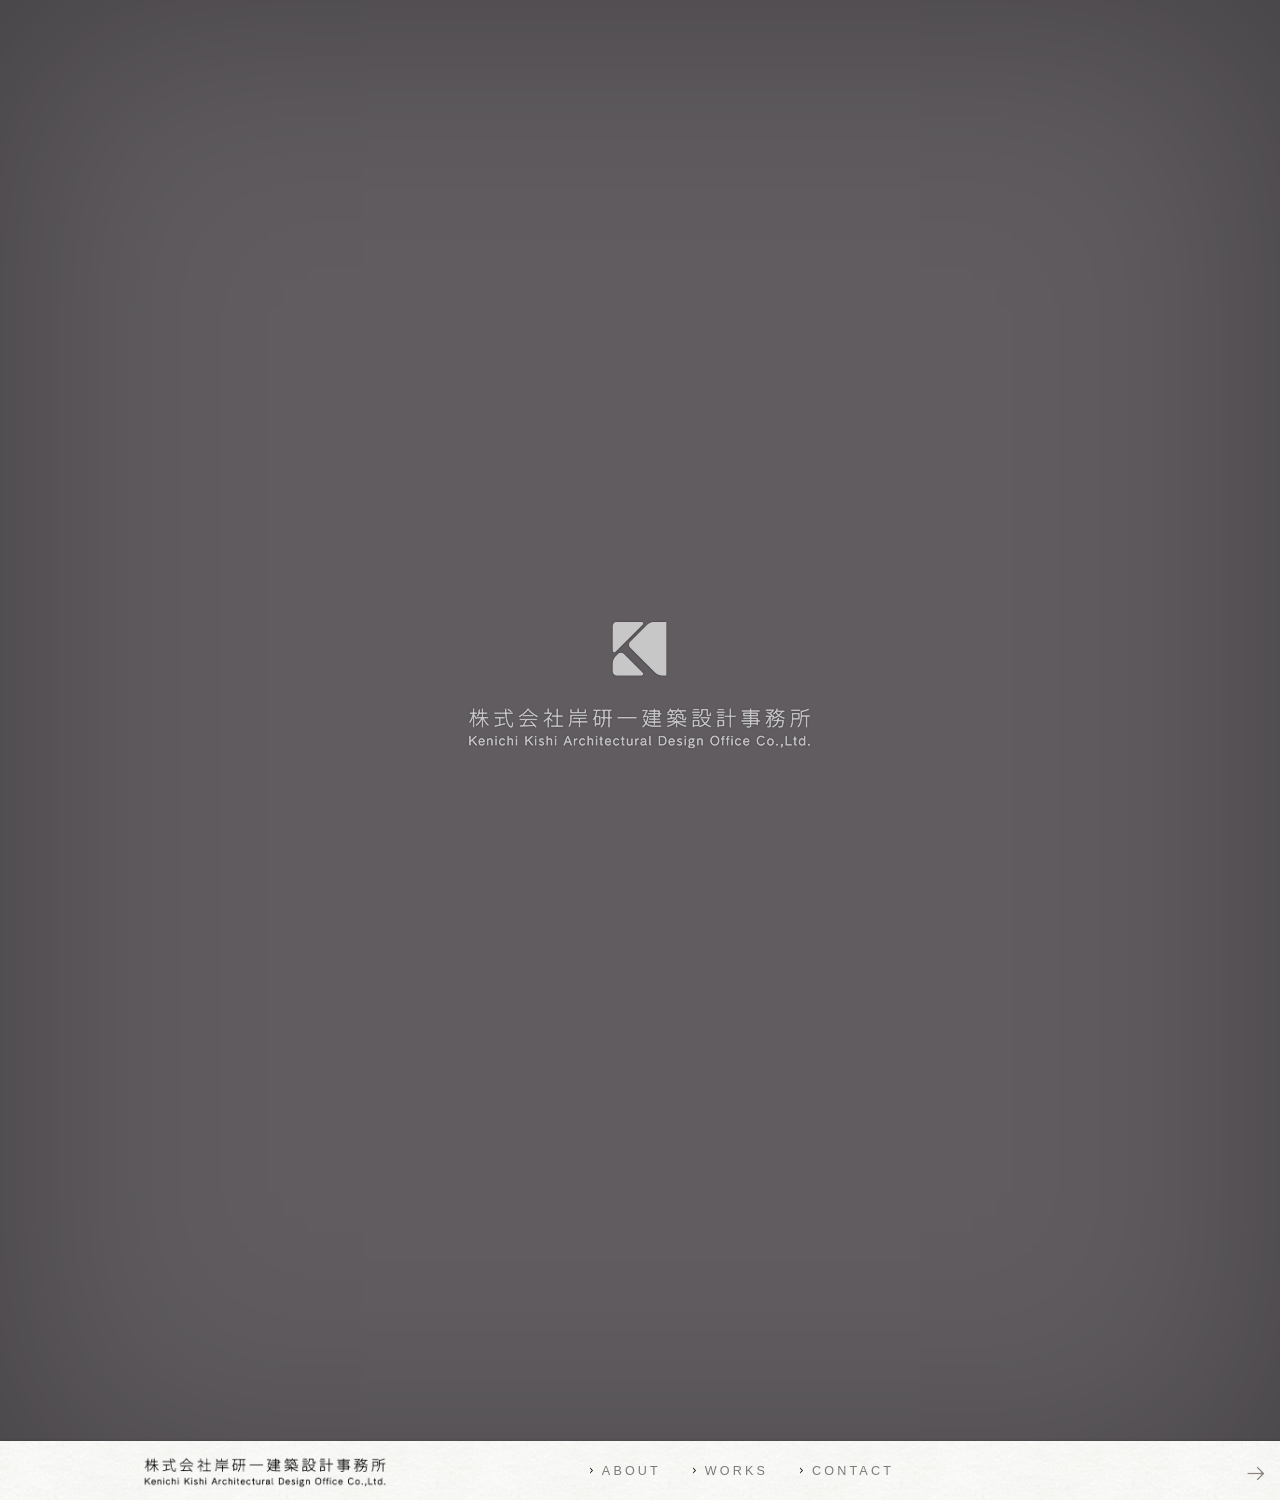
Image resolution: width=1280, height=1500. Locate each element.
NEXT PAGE (1255, 1475)
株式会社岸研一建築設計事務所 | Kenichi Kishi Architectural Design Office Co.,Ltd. (265, 1476)
